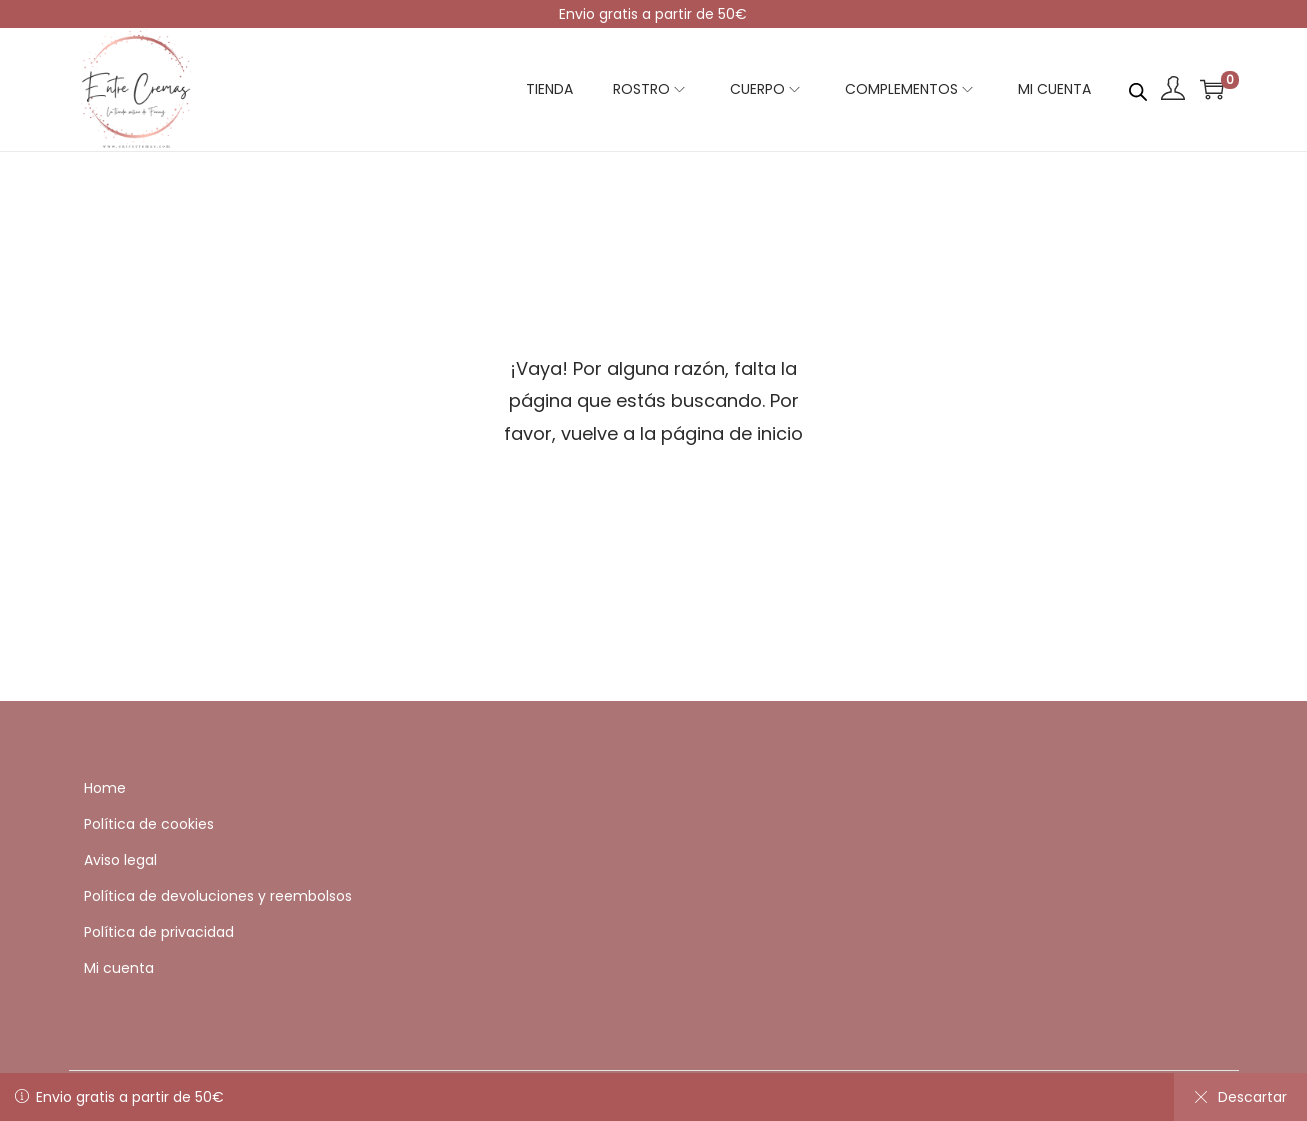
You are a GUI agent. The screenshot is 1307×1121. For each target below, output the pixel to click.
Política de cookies (149, 824)
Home (105, 788)
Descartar (1240, 1097)
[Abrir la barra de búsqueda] (1138, 88)
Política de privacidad (159, 932)
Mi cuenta (119, 968)
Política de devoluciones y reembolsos (218, 896)
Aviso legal (120, 860)
